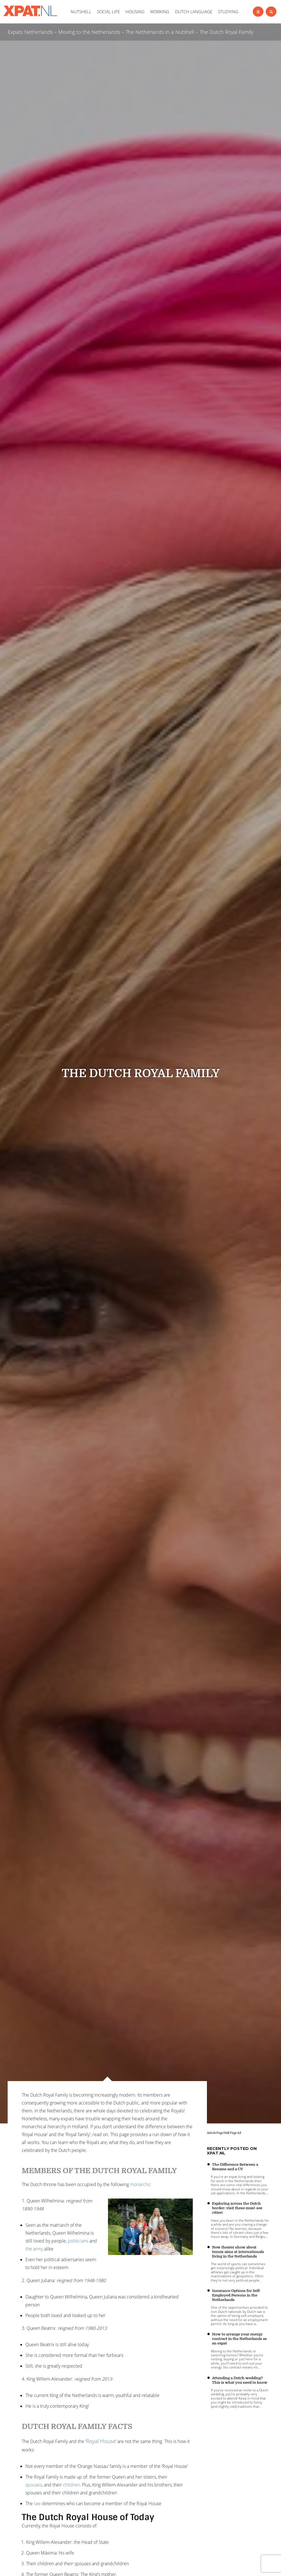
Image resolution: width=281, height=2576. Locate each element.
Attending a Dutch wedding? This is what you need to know (239, 2380)
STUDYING (228, 11)
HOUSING (135, 11)
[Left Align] (258, 11)
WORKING (159, 11)
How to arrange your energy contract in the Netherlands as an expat (239, 2338)
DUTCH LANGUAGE (193, 11)
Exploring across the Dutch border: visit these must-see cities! (237, 2208)
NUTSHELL (81, 11)
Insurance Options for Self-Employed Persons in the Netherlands (236, 2295)
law (37, 2503)
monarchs (140, 2184)
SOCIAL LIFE (108, 11)
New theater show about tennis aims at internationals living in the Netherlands (238, 2251)
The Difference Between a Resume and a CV (235, 2166)
